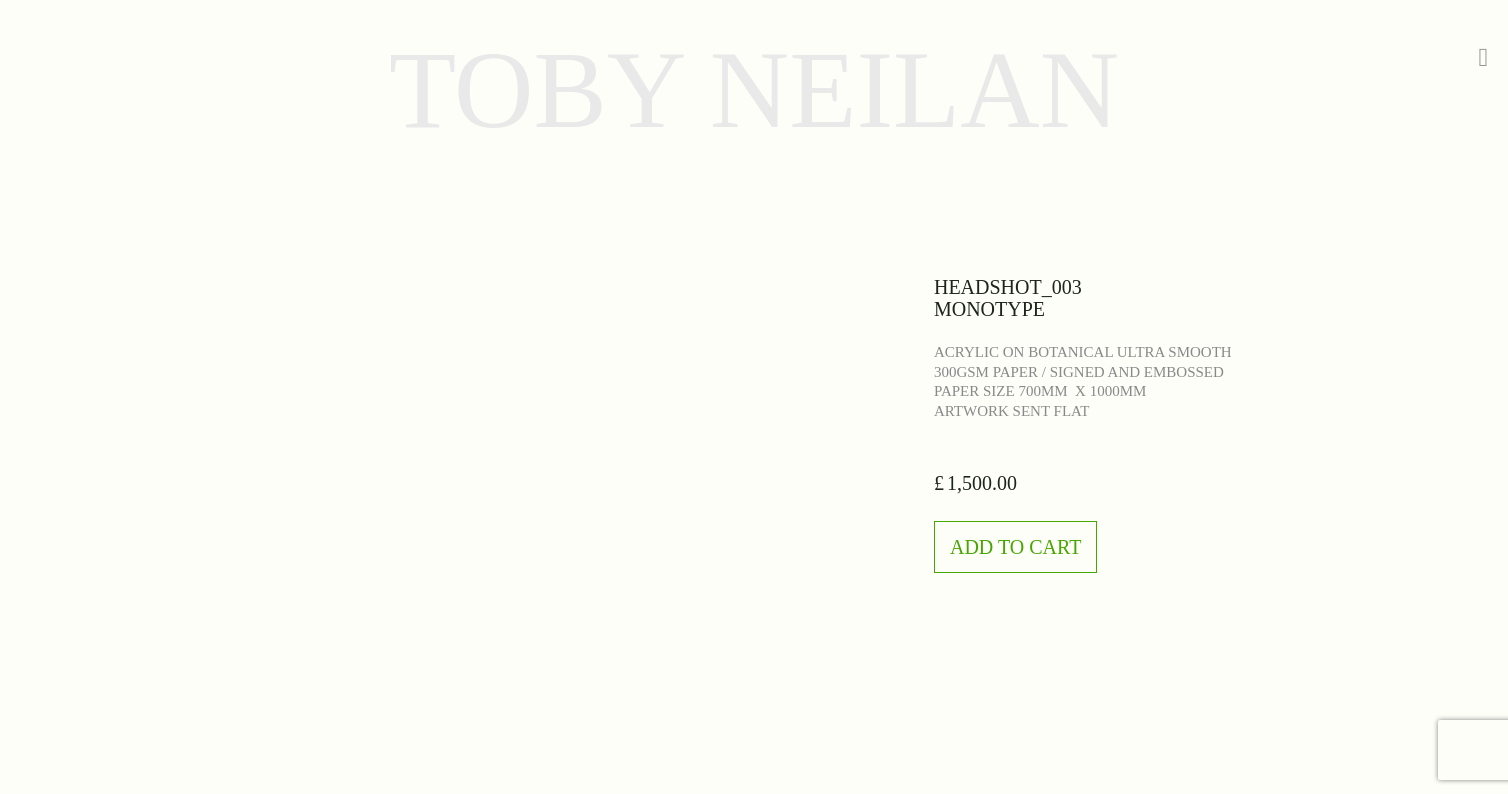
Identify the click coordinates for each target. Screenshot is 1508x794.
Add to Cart (1015, 547)
